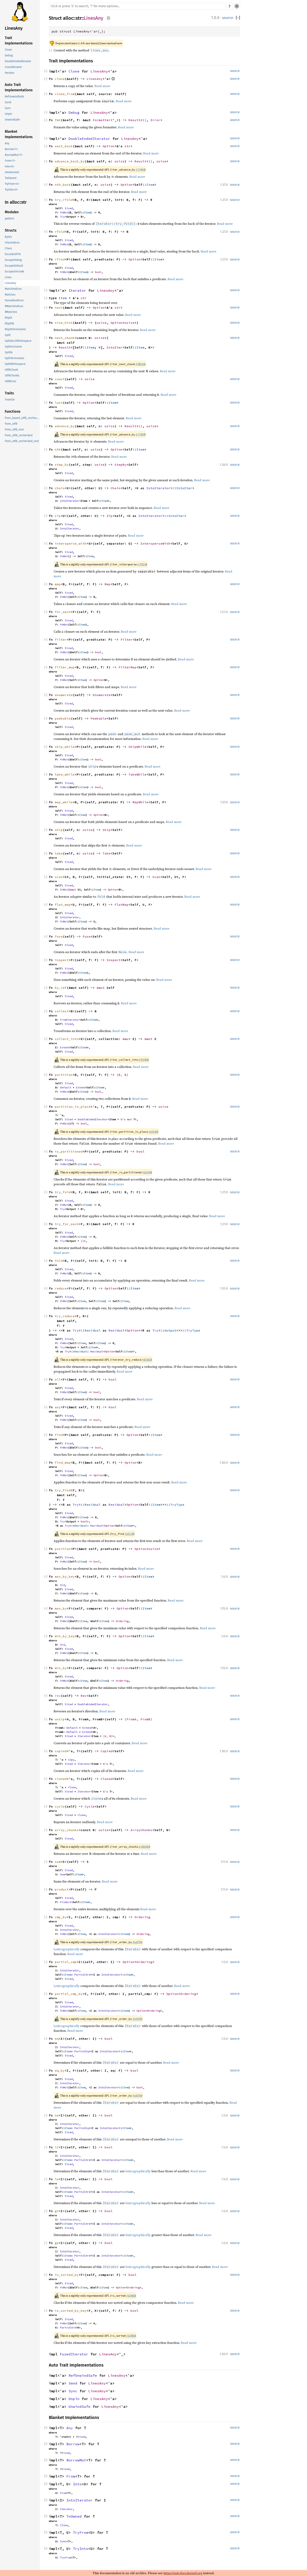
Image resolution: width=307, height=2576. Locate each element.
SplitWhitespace (15, 364)
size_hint (64, 323)
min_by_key (65, 1636)
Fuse (87, 936)
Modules (12, 212)
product (62, 1889)
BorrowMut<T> (14, 155)
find (59, 1435)
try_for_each (67, 1224)
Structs (11, 230)
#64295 (136, 1942)
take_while (65, 774)
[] (238, 18)
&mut (73, 889)
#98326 (140, 364)
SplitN (9, 352)
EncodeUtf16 (13, 254)
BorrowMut (76, 2460)
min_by (61, 1668)
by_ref (61, 988)
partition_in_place (73, 1107)
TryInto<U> (11, 189)
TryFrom (80, 2532)
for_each (63, 612)
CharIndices (12, 242)
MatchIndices (13, 289)
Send (8, 102)
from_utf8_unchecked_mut (22, 441)
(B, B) (122, 1075)
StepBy (121, 464)
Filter (126, 639)
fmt (58, 120)
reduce (61, 1288)
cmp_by (61, 1917)
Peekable (99, 718)
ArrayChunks (141, 1830)
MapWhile (140, 802)
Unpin (8, 114)
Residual (93, 1330)
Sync (8, 108)
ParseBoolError (14, 300)
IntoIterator (12, 172)
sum (58, 1862)
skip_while (65, 747)
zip (58, 516)
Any (7, 143)
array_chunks (67, 1830)
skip (59, 830)
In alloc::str (16, 202)
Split (8, 335)
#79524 (141, 564)
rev (58, 1696)
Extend (65, 1047)
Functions (13, 411)
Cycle (90, 1806)
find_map (63, 1462)
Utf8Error (10, 381)
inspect (62, 960)
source (227, 18)
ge (57, 2243)
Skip (107, 830)
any (58, 1407)
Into (77, 2484)
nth (58, 449)
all (58, 1379)
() (144, 120)
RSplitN (9, 323)
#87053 (146, 1360)
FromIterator (69, 1019)
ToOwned (10, 178)
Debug (9, 55)
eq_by (60, 2070)
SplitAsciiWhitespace (18, 341)
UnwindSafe (12, 119)
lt (57, 2147)
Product (65, 1902)
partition (64, 1075)
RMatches (11, 312)
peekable (63, 718)
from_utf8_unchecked (18, 435)
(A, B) (108, 1736)
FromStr (10, 399)
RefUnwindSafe (14, 96)
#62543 (152, 1132)
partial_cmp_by (69, 1994)
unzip (60, 1719)
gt (57, 2211)
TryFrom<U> (12, 184)
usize (120, 161)
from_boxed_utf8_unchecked (22, 418)
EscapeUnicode (14, 271)
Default (65, 1087)
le (57, 2179)
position (63, 1549)
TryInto (80, 2548)
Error (155, 120)
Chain (116, 488)
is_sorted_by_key (71, 2311)
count (60, 379)
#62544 (146, 1172)
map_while (64, 802)
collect (62, 1011)
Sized (69, 208)
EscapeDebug (13, 260)
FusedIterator (13, 67)
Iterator (9, 73)
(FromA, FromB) (138, 1719)
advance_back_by (70, 161)
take (59, 853)
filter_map (65, 667)
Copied (107, 1751)
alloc (68, 18)
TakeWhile (137, 774)
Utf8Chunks (12, 375)
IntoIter (115, 347)
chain (60, 488)
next (59, 307)
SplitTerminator (14, 358)
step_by (62, 464)
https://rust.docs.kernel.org (182, 2573)
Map (108, 584)
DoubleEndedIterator (18, 61)
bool (98, 272)
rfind (60, 259)
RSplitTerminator (15, 329)
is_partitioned (69, 1151)
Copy (71, 1759)
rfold (60, 232)
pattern (9, 218)
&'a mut (127, 1119)
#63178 (129, 1534)
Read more (102, 86)
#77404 (140, 170)
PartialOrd (82, 1974)
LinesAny (14, 28)
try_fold (63, 1192)
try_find (63, 1490)
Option (109, 146)
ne (57, 2115)
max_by (61, 1608)
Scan (156, 877)
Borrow (72, 2444)
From (70, 2476)
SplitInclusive (13, 346)
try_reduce (65, 1316)
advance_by (65, 426)
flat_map (63, 904)
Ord (62, 1585)
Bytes (8, 237)
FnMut (64, 212)
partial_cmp (66, 1962)
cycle (60, 1806)
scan (59, 877)
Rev (84, 1696)
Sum (62, 1874)
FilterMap (127, 667)
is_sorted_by (67, 2275)
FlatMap (121, 904)
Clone (8, 49)
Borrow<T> (11, 149)
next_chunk (65, 338)
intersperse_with (71, 543)
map (58, 584)
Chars (8, 248)
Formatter (102, 120)
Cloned (107, 1779)
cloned (61, 1779)
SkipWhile (137, 747)
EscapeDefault (14, 265)
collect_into (67, 1039)
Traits (9, 393)
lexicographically (138, 2171)
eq (57, 2039)
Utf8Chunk (11, 369)
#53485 (130, 2296)
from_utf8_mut (14, 429)
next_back (64, 146)
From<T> (10, 160)
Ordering (122, 1621)
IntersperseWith (155, 543)
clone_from (65, 94)
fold (59, 1261)
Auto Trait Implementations (19, 87)
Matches (10, 294)
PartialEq (81, 2051)
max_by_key (65, 1576)
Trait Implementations (19, 40)
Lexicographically (66, 1949)
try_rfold (64, 200)
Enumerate (102, 695)
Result (134, 120)
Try (62, 216)
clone (60, 79)
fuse (59, 936)
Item (150, 185)
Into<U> (9, 166)
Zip (110, 516)
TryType (193, 1330)
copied (61, 1751)
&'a (106, 1764)
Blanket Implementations (19, 134)
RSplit (8, 317)
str (78, 18)
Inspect (114, 960)
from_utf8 (11, 423)
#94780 (143, 1060)
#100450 (144, 1847)
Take (107, 853)
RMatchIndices (14, 306)
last (59, 403)
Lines (8, 277)
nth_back (63, 185)
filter (61, 639)
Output (170, 1330)
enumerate (64, 695)
